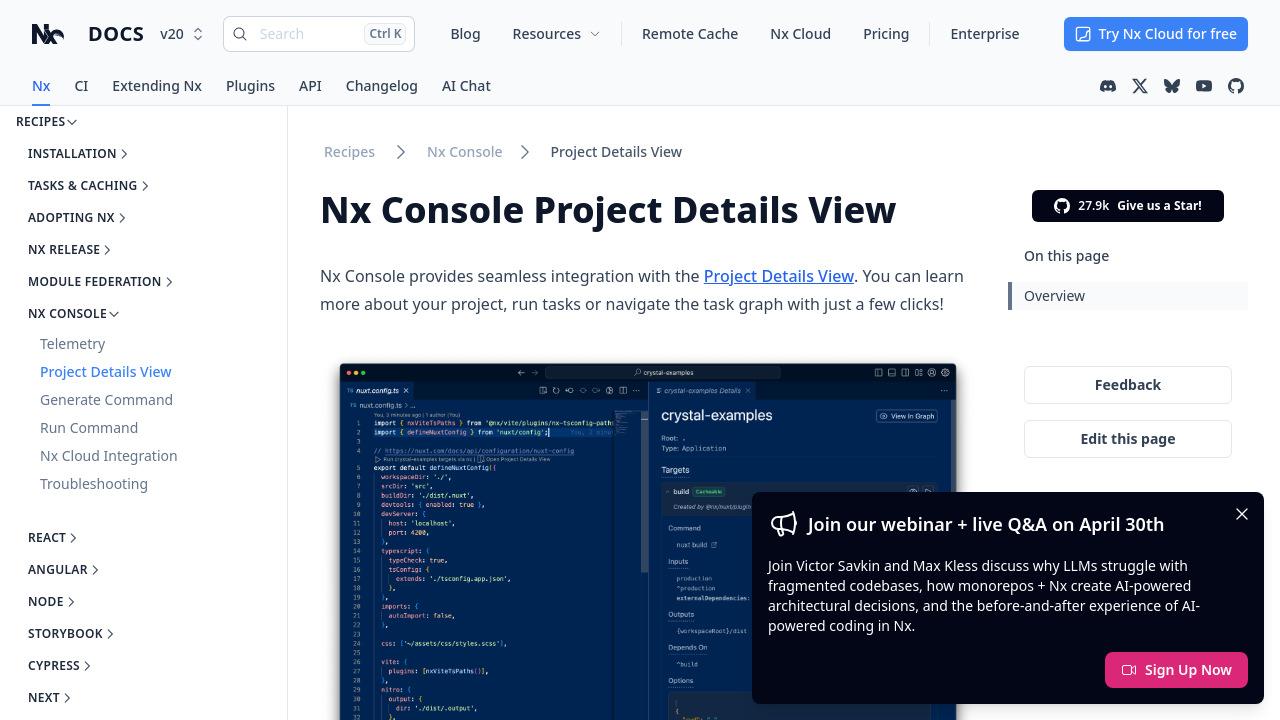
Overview (1054, 295)
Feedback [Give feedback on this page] (1128, 384)
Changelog (382, 85)
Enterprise (984, 33)
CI (81, 85)
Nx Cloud (800, 33)
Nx (41, 85)
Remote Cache (690, 33)
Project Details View (617, 151)
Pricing (886, 33)
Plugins (250, 85)
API (310, 85)
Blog (465, 33)
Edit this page (1127, 438)
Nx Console (465, 151)
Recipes (349, 151)
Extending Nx (157, 85)
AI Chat (466, 85)
